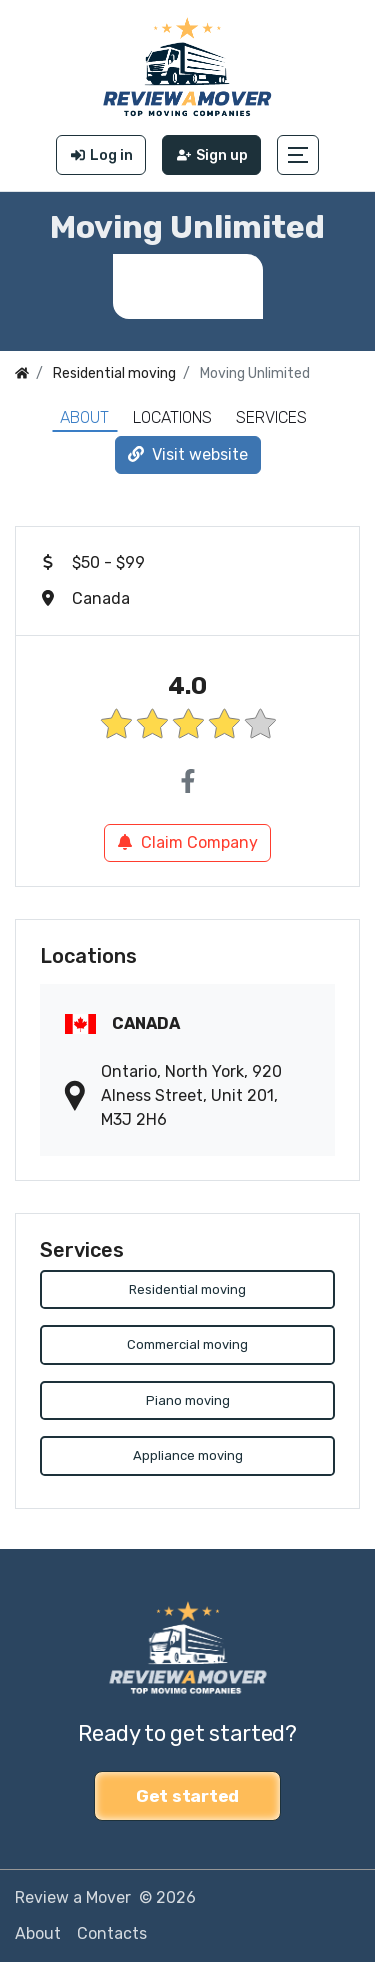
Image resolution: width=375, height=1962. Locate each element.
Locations (172, 417)
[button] (298, 155)
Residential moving (187, 1289)
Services (271, 417)
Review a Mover (73, 1897)
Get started (187, 1796)
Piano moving (188, 1400)
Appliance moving (188, 1455)
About (84, 417)
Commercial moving (187, 1344)
